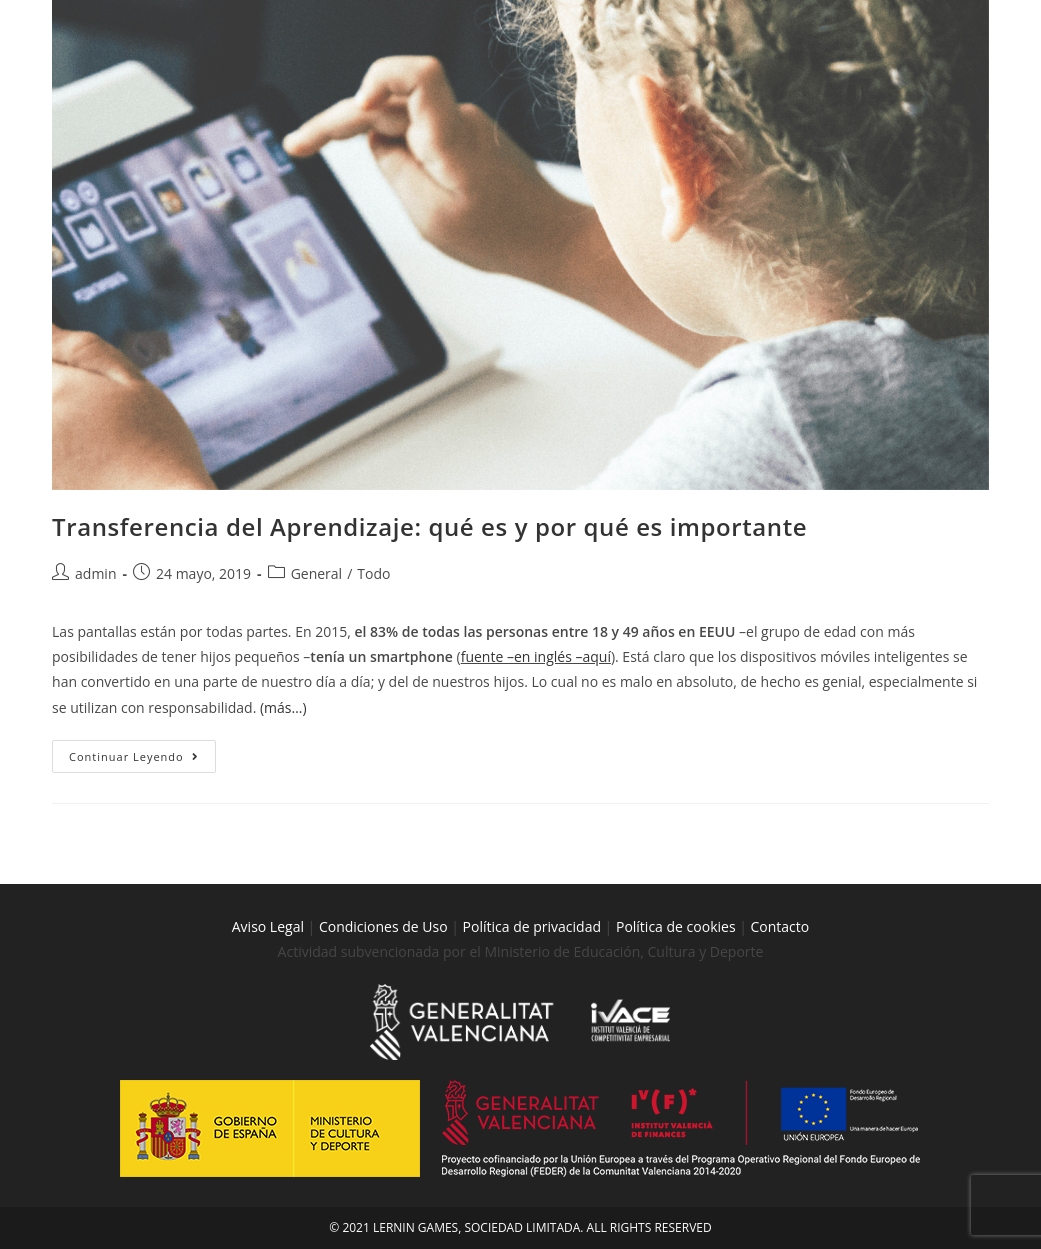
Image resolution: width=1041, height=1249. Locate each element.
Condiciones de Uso (383, 926)
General (317, 573)
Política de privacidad (532, 926)
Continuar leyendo (142, 752)
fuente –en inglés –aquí (536, 656)
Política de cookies (677, 926)
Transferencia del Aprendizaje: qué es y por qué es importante (429, 526)
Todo (373, 573)
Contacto (780, 926)
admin (95, 573)
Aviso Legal (268, 926)
